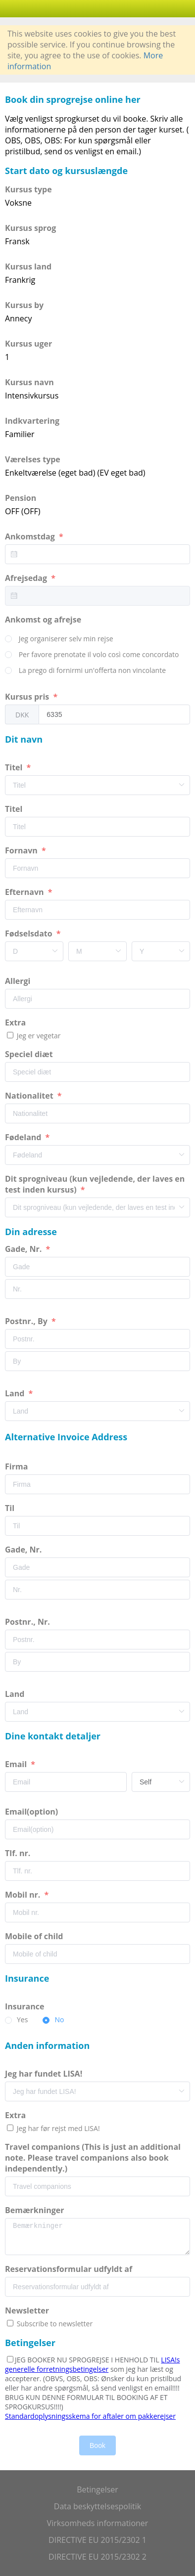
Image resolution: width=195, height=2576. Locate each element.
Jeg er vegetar (38, 1035)
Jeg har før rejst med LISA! (57, 2128)
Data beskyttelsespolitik (97, 2506)
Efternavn (25, 892)
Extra (17, 1022)
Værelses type (32, 459)
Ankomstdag (31, 536)
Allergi (19, 981)
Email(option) (32, 1811)
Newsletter (27, 2310)
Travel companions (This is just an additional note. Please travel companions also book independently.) (93, 2157)
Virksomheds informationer (97, 2523)
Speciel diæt (30, 1054)
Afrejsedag (27, 578)
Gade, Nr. (24, 1249)
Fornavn (22, 850)
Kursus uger (28, 343)
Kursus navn (29, 382)
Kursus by (24, 305)
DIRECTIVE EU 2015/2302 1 (97, 2539)
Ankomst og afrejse (44, 619)
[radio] (59, 639)
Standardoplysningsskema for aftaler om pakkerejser (90, 2416)
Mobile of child (35, 1936)
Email (17, 1764)
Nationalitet (30, 1095)
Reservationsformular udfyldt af (69, 2269)
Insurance (26, 2006)
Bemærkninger (35, 2210)
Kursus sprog (30, 227)
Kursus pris (28, 696)
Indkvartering (32, 420)
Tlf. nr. (19, 1853)
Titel (15, 767)
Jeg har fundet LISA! (44, 2073)
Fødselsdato (29, 933)
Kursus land (28, 266)
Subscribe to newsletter (54, 2323)
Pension (20, 497)
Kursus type (28, 189)
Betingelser (97, 2489)
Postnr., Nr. (28, 1621)
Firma (17, 1466)
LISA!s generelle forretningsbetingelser (92, 2364)
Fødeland (24, 1137)
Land (16, 1393)
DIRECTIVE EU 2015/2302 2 (97, 2556)
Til (10, 1508)
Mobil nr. (24, 1894)
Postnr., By (27, 1321)
